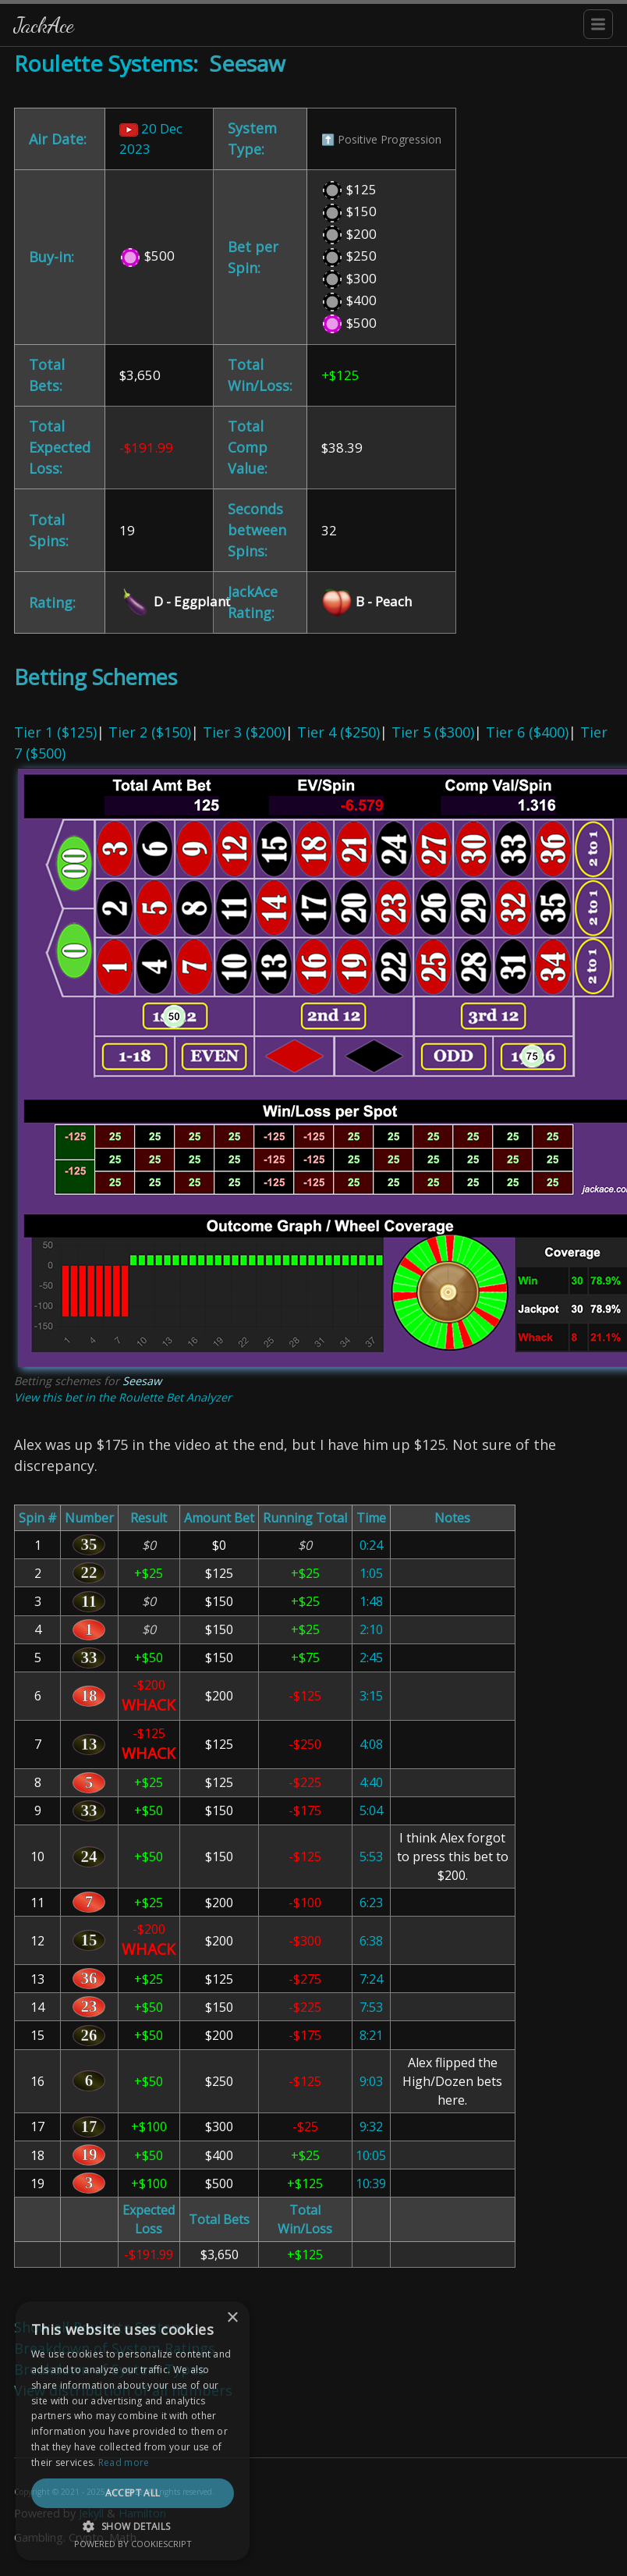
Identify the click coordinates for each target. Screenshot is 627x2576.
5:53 (371, 1856)
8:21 (371, 2035)
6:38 (371, 1940)
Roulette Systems (103, 63)
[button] (132, 2526)
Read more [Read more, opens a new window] (124, 2462)
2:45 (371, 1657)
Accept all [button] (133, 2493)
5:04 (371, 1810)
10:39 (371, 2183)
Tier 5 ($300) (432, 732)
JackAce (43, 24)
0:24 (371, 1545)
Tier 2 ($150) (149, 732)
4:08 (371, 1744)
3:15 (371, 1695)
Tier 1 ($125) (55, 732)
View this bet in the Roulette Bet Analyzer (123, 1397)
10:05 (371, 2155)
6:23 (371, 1902)
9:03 (371, 2081)
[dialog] (133, 2430)
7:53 (371, 2007)
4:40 (371, 1782)
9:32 (371, 2126)
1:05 (371, 1573)
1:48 (371, 1601)
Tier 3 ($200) (244, 732)
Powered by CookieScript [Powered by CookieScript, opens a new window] (133, 2543)
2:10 (371, 1629)
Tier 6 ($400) (527, 732)
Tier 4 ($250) (338, 732)
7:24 (371, 1979)
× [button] (232, 2318)
